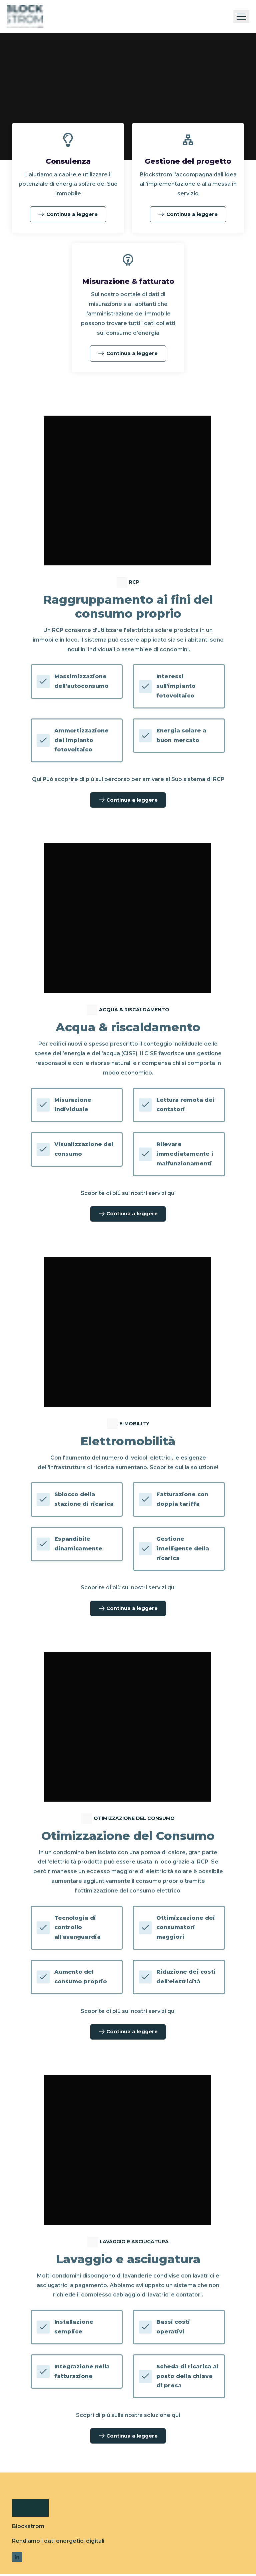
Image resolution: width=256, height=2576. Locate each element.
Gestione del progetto (188, 161)
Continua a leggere (68, 214)
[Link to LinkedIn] (17, 2559)
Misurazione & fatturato (128, 281)
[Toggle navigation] (241, 16)
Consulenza (68, 161)
